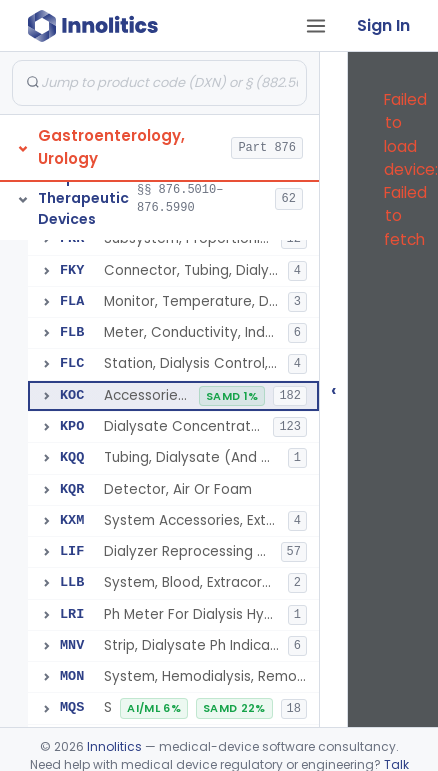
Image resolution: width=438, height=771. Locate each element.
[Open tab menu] (316, 26)
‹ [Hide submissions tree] (334, 389)
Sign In (383, 25)
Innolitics (114, 746)
